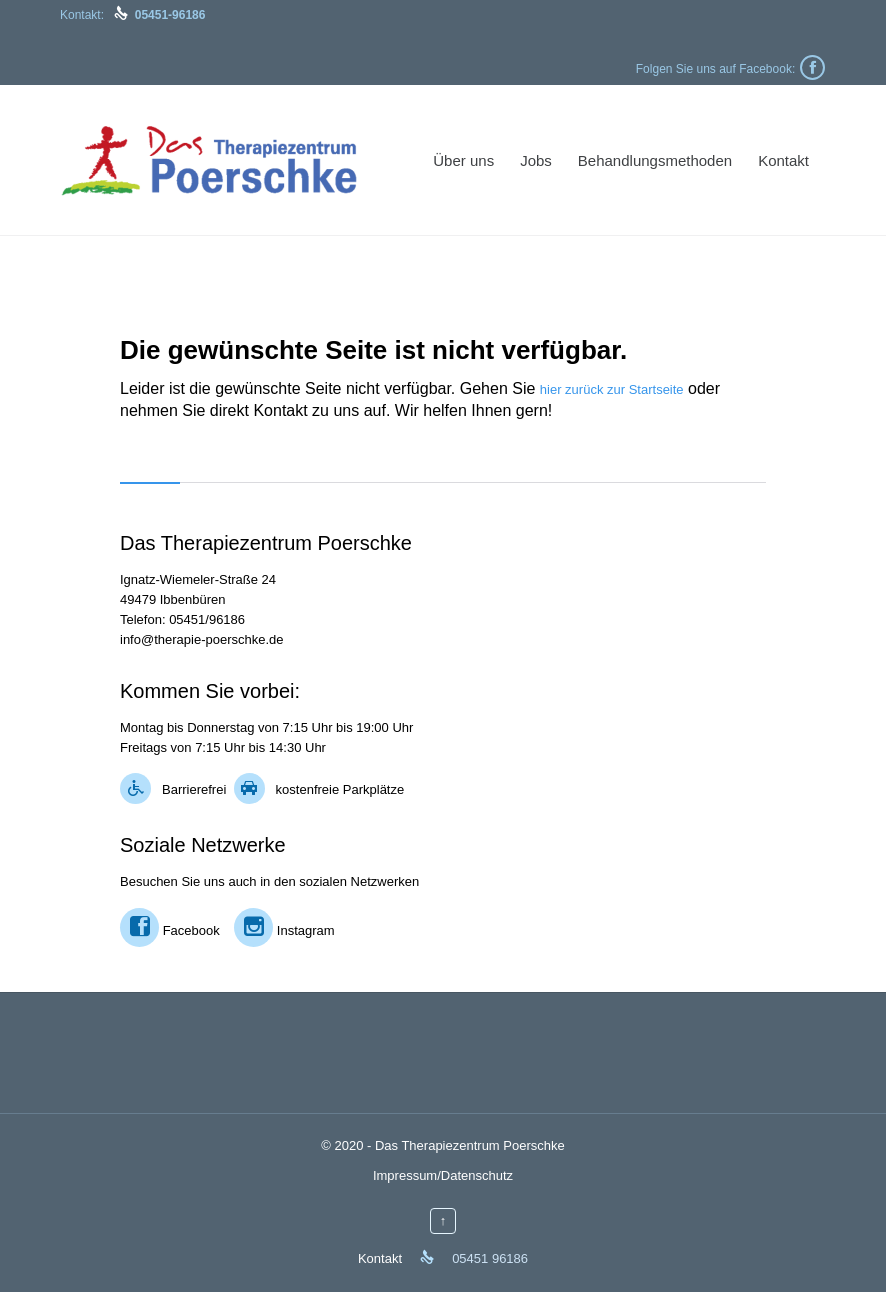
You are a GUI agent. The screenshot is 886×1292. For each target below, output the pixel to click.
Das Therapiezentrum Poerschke (470, 1145)
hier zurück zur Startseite (612, 389)
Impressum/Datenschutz (443, 1175)
